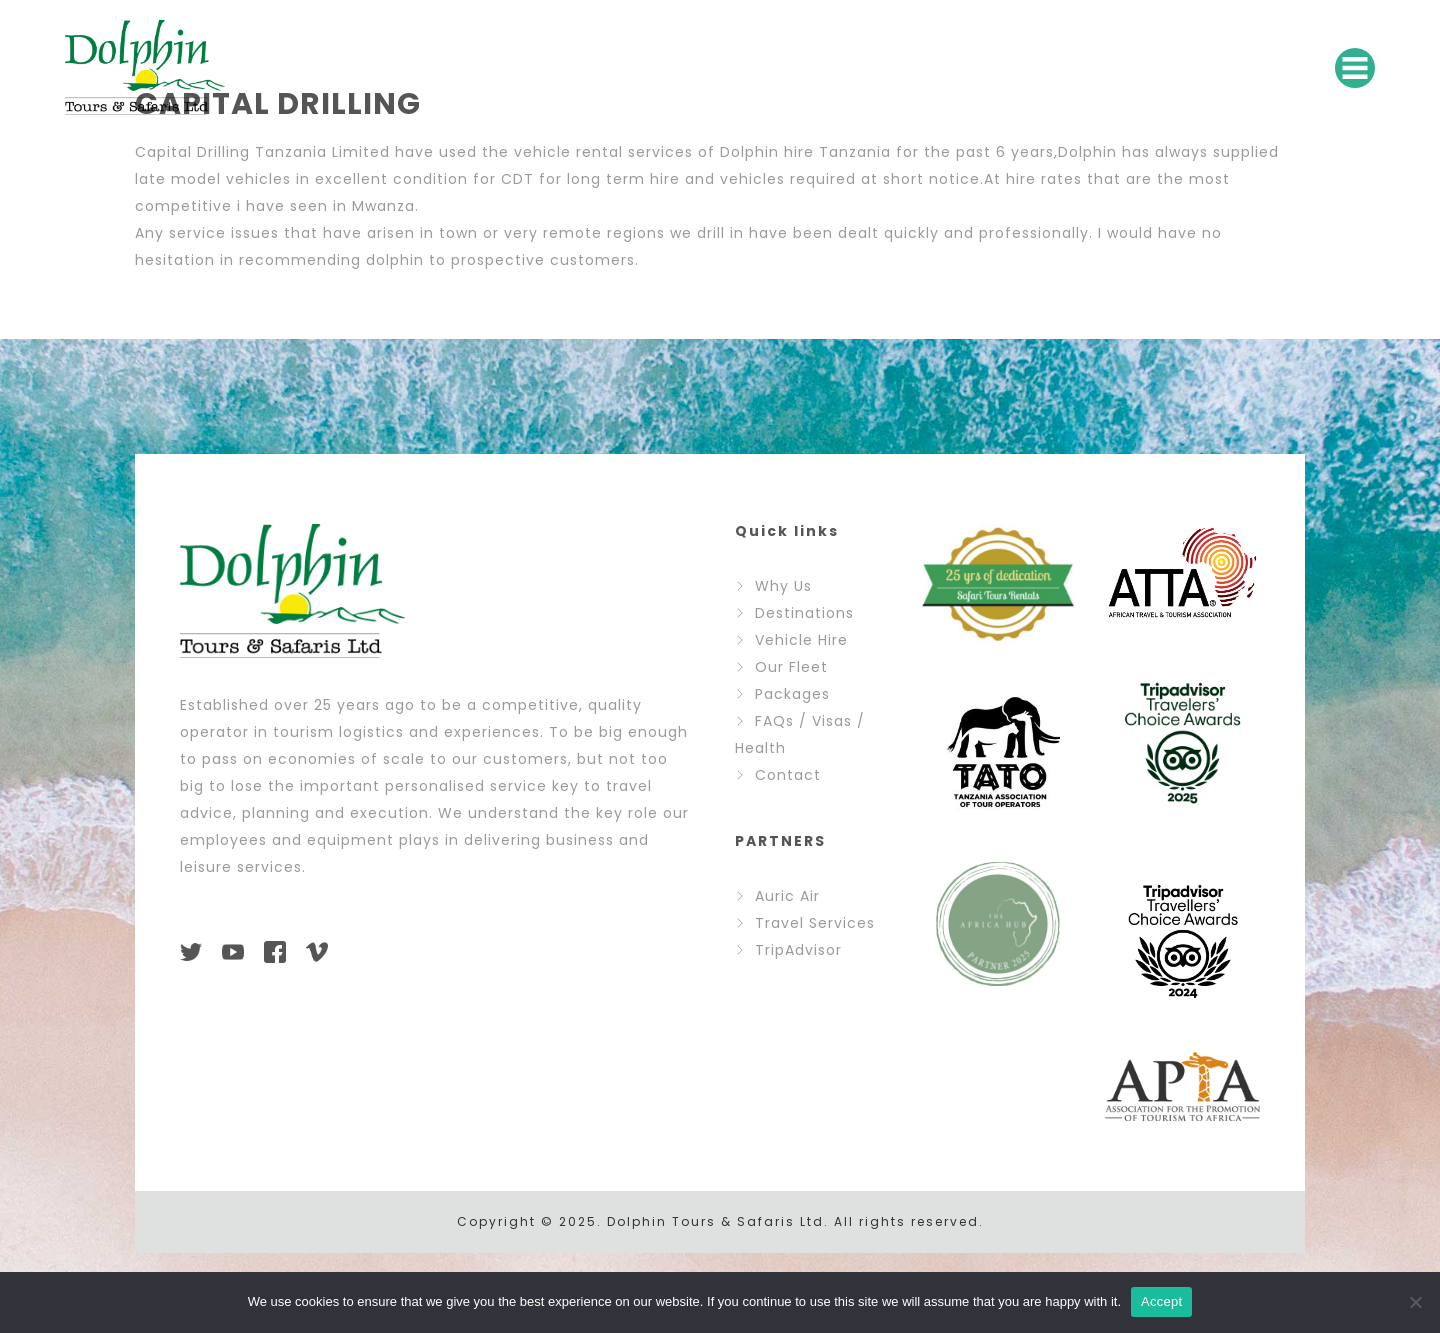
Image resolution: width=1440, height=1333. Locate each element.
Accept (1161, 1301)
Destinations (804, 613)
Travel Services (815, 923)
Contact (788, 775)
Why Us (783, 586)
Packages (792, 694)
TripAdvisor (798, 950)
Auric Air (787, 896)
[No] (1415, 1302)
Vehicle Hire (801, 640)
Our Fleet (791, 667)
